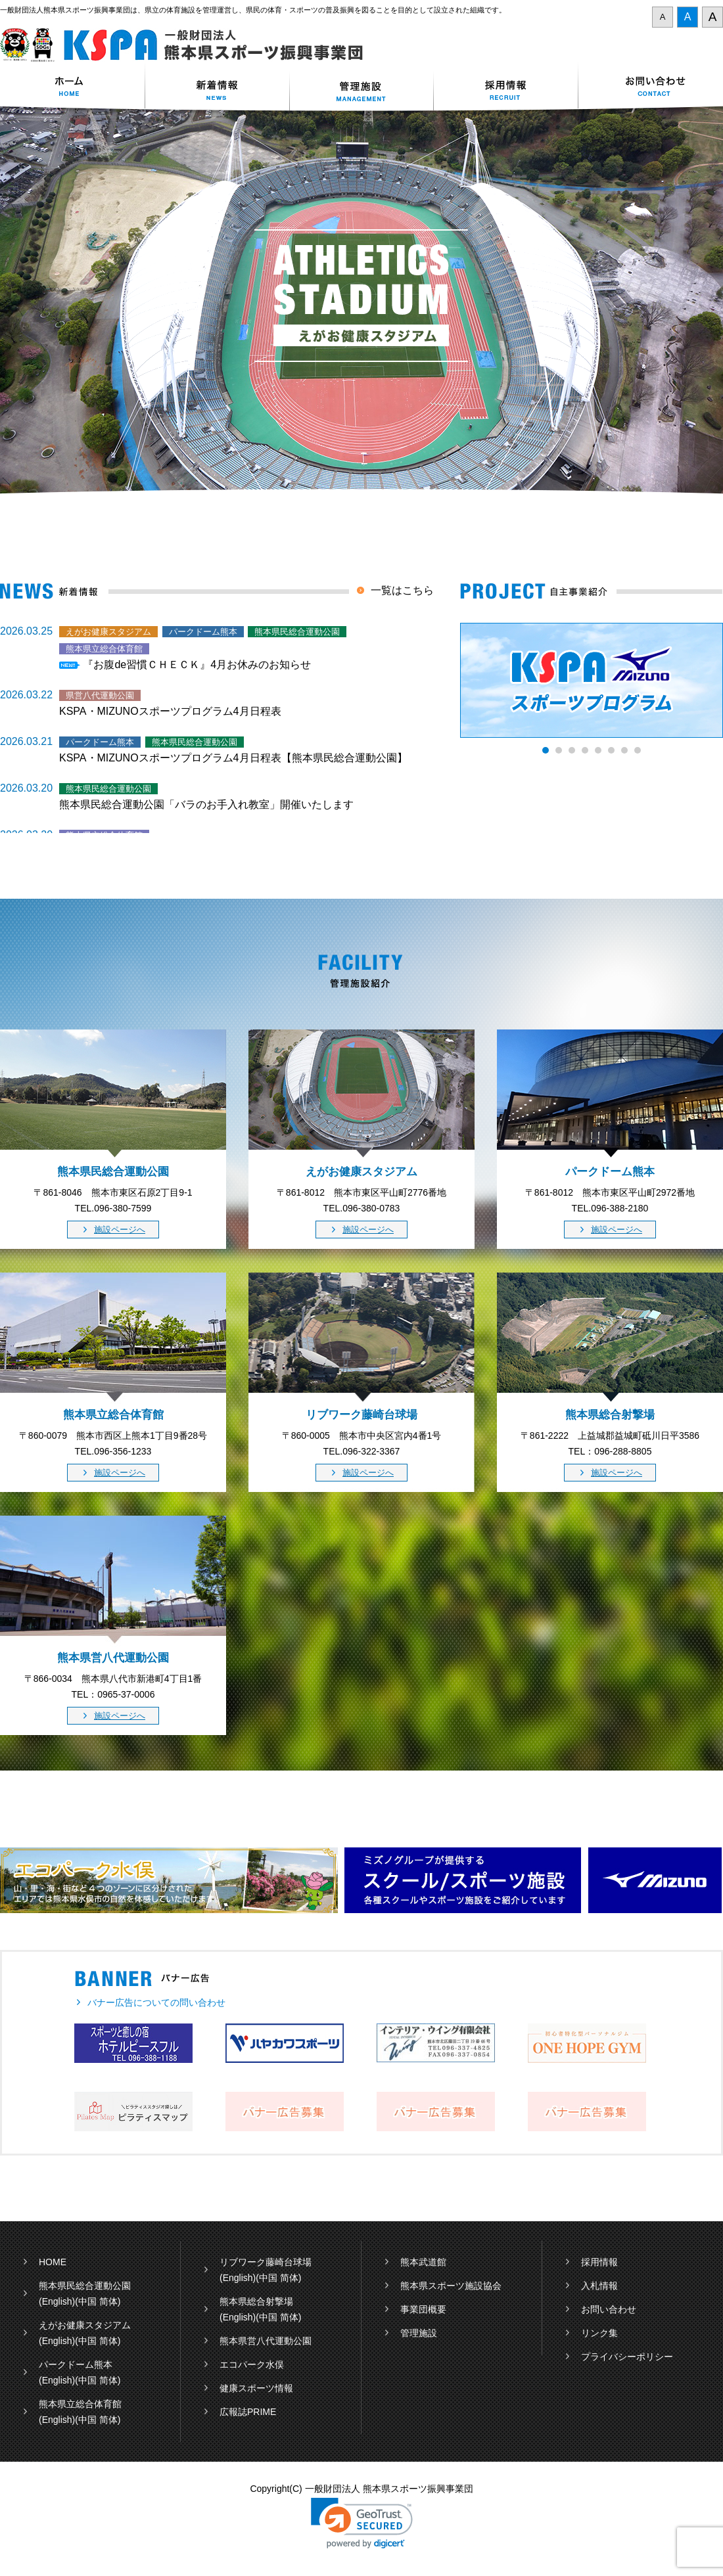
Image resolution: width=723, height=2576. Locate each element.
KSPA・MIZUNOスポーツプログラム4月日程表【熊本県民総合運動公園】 (233, 757)
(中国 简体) (97, 2301)
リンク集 (599, 2333)
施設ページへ (119, 1229)
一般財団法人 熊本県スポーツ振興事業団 (189, 45)
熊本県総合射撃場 (256, 2301)
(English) (57, 2301)
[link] (362, 2523)
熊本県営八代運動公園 (266, 2341)
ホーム (72, 87)
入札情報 (599, 2285)
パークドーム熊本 (75, 2364)
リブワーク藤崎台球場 (266, 2262)
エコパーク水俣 (252, 2364)
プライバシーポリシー (627, 2356)
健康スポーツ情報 (256, 2388)
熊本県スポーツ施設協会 (450, 2285)
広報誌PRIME (248, 2412)
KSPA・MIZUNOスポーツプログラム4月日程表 (170, 711)
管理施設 (418, 2333)
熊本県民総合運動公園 (85, 2285)
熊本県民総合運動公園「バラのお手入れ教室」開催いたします (206, 804)
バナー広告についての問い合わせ (156, 2002)
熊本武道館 (423, 2262)
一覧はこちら (402, 590)
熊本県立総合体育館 (80, 2404)
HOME (52, 2262)
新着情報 (217, 87)
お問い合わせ (650, 87)
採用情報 (506, 87)
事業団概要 (423, 2309)
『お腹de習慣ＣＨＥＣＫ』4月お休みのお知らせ (197, 664)
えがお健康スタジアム (85, 2325)
